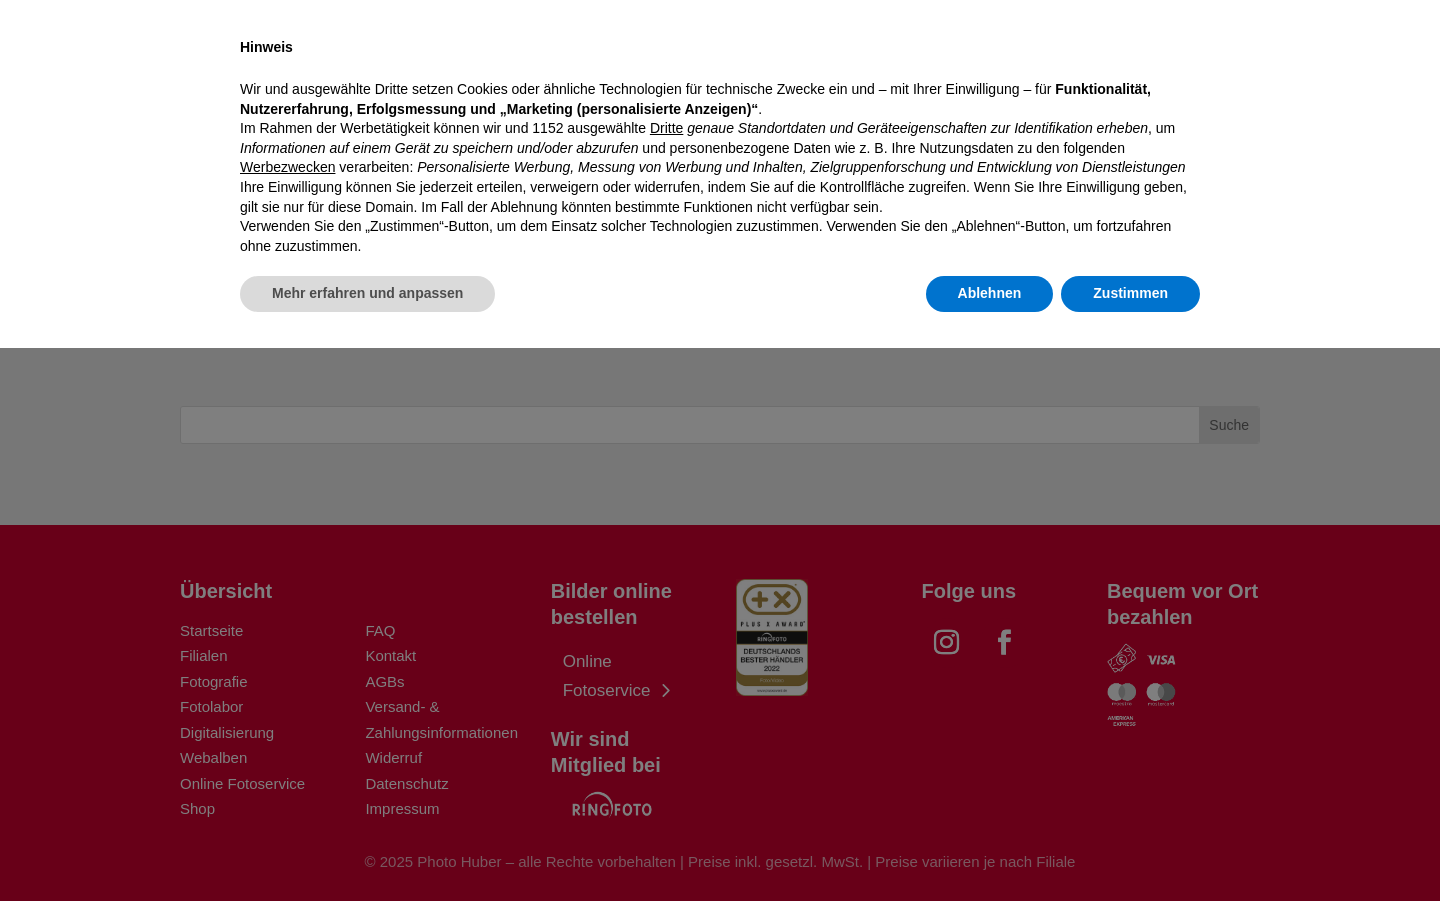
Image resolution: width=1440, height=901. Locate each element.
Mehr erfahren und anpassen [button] (367, 846)
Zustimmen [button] (1130, 846)
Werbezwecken (287, 720)
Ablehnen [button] (990, 846)
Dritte (666, 681)
